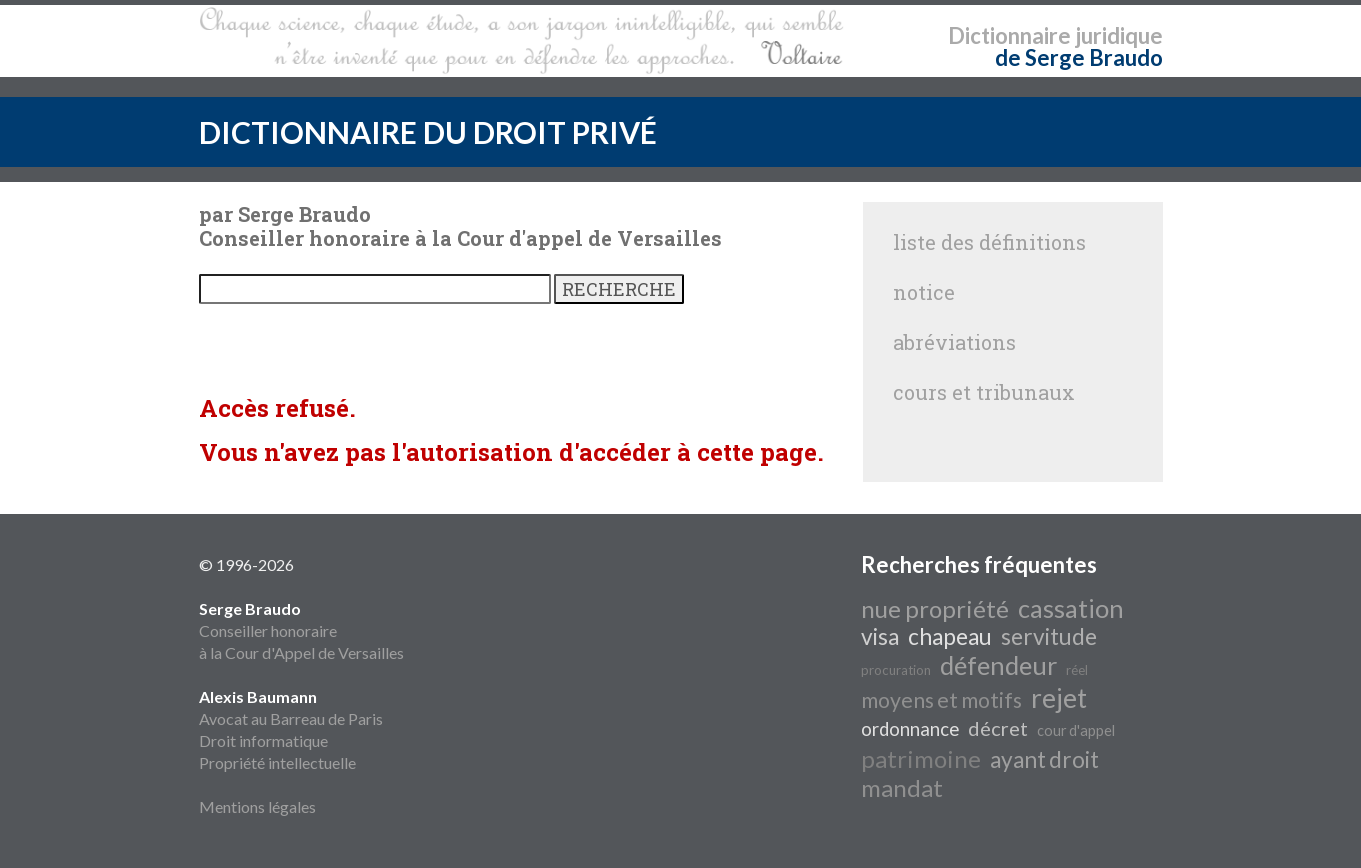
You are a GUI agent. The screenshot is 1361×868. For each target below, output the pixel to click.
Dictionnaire (1009, 35)
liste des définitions (989, 242)
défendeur (998, 665)
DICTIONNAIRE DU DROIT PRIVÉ (428, 132)
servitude (1049, 636)
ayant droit (1044, 759)
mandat (902, 787)
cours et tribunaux (984, 392)
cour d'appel (1076, 730)
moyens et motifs (941, 700)
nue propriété (935, 608)
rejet (1059, 698)
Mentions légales (257, 806)
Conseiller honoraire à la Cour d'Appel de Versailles (301, 630)
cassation (1071, 608)
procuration (896, 670)
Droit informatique (263, 740)
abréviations (954, 342)
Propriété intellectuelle (277, 762)
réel (1077, 670)
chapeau (950, 636)
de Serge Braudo (1079, 57)
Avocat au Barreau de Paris (291, 718)
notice (924, 292)
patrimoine (921, 758)
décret (998, 728)
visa (880, 636)
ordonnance (910, 729)
